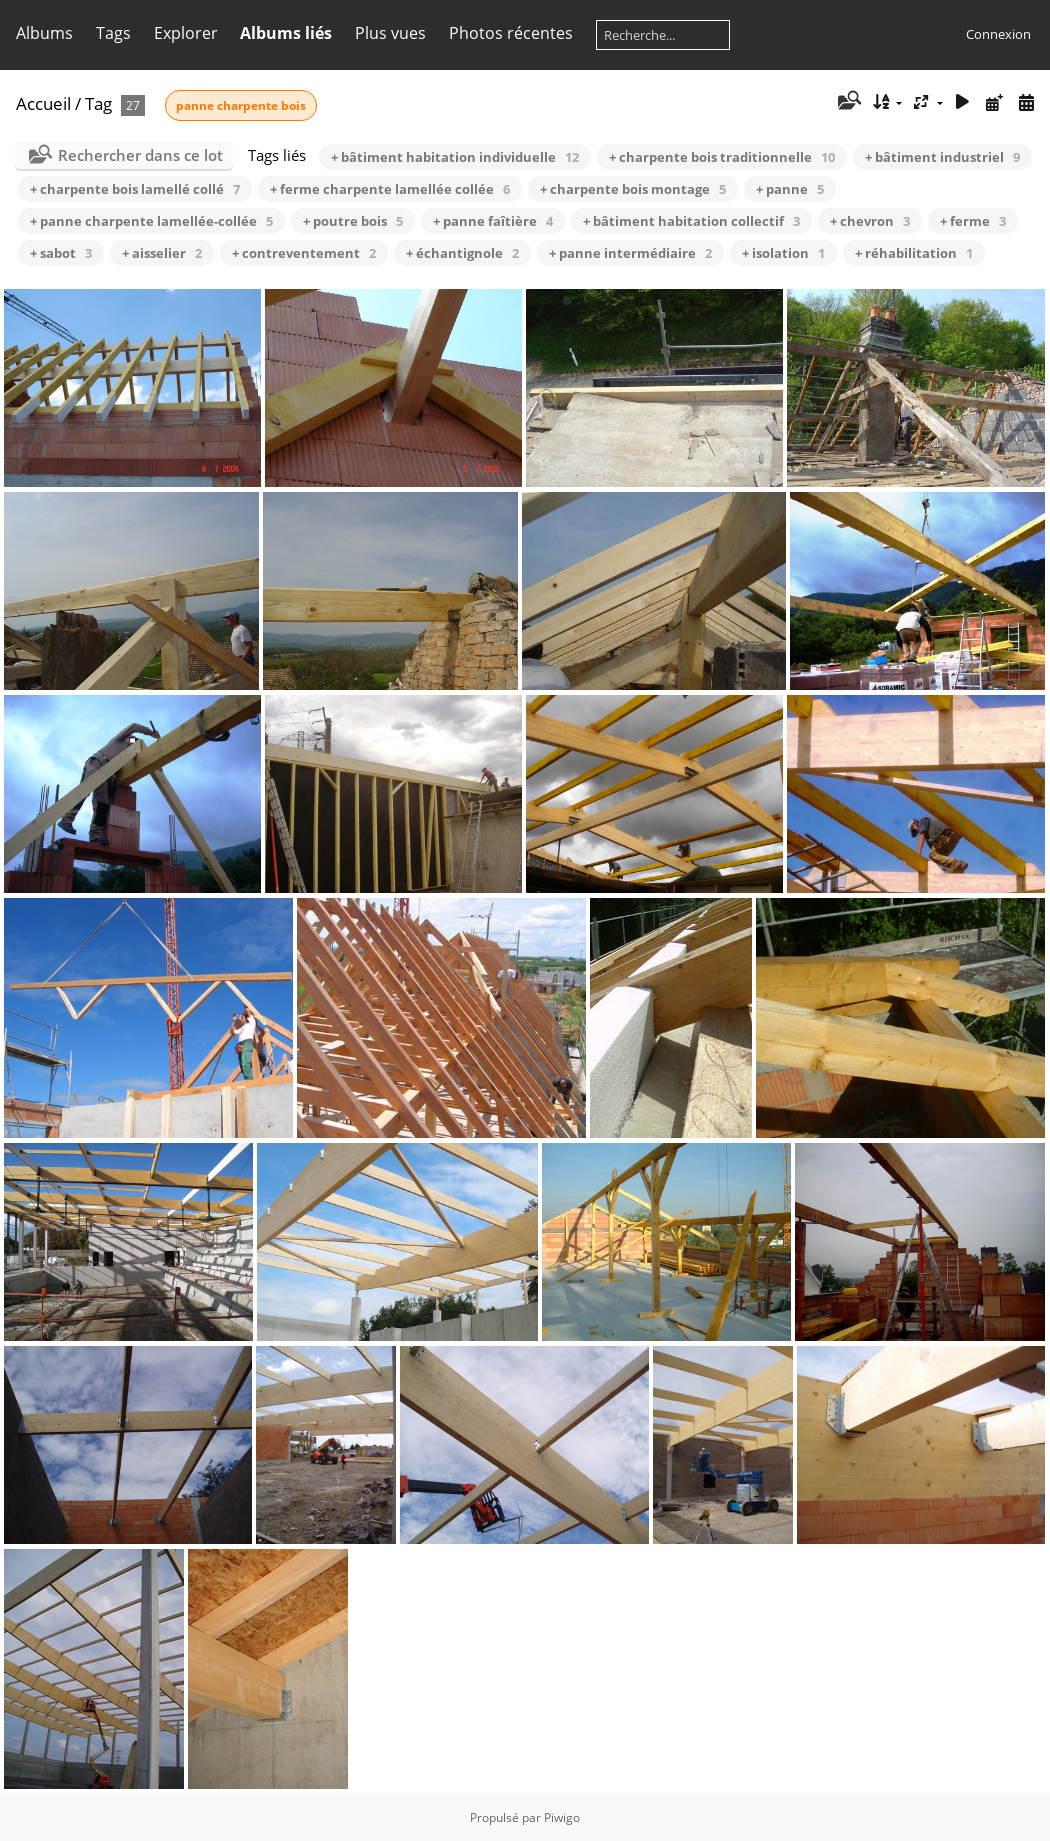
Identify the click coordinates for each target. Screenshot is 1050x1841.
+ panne (790, 189)
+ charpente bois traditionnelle (722, 157)
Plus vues (390, 33)
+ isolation (783, 253)
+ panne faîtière (493, 221)
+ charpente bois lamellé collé (135, 189)
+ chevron (870, 221)
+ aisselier (162, 253)
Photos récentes (511, 33)
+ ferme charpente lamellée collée (390, 189)
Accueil (43, 103)
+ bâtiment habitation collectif (691, 221)
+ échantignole (462, 253)
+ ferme (973, 221)
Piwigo (562, 1817)
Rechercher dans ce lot (140, 155)
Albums (44, 33)
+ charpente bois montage (633, 189)
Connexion (998, 34)
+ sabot (61, 253)
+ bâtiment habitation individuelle (455, 157)
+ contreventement (304, 253)
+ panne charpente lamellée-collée (151, 221)
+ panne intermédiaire (630, 253)
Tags (113, 33)
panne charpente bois (241, 105)
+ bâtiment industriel (942, 157)
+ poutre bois (353, 221)
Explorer (186, 33)
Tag (98, 103)
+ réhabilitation (914, 253)
